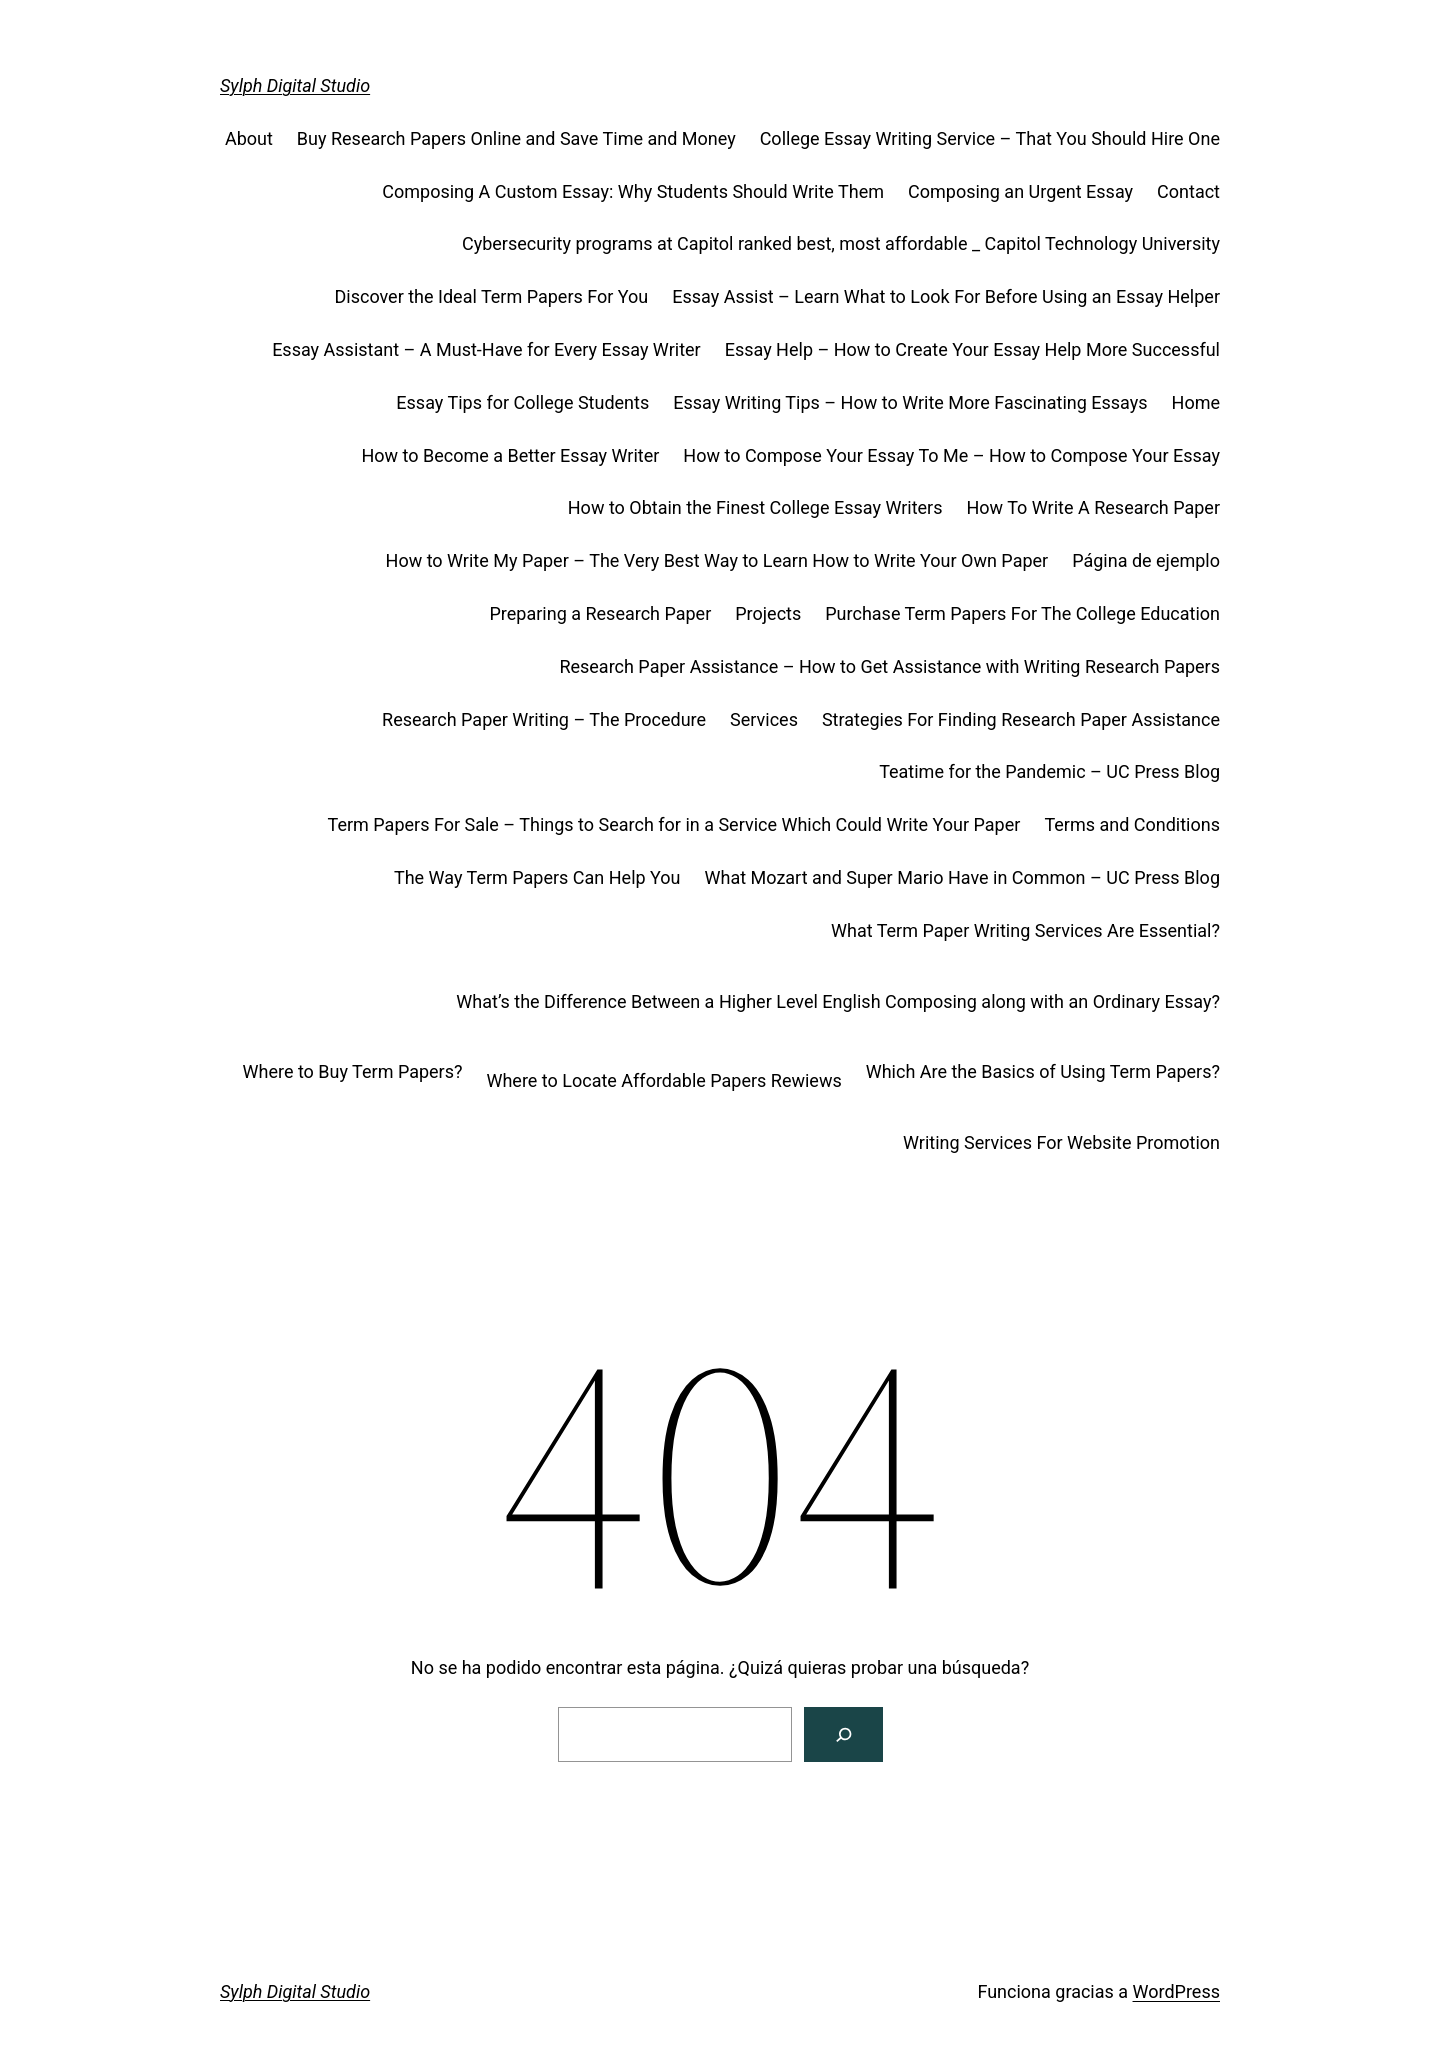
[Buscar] (843, 1734)
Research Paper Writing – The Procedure (544, 719)
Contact (1188, 191)
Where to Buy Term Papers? (353, 1071)
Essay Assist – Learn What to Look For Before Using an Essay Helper (946, 296)
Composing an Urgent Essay (1020, 191)
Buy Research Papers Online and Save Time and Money (516, 138)
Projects (768, 613)
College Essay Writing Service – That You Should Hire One (990, 138)
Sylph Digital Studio (295, 85)
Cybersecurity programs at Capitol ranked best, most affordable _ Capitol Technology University (841, 243)
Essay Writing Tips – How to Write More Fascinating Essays (910, 402)
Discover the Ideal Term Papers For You (491, 296)
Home (1196, 402)
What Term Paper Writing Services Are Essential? (1025, 930)
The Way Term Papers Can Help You (537, 877)
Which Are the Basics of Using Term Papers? (1043, 1071)
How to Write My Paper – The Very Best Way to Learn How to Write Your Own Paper (717, 560)
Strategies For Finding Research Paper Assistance (1021, 719)
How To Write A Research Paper (1093, 507)
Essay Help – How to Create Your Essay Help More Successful (972, 349)
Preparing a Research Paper (600, 613)
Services (764, 719)
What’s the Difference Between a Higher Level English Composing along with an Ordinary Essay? (838, 1001)
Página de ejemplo (1146, 560)
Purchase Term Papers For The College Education (1022, 613)
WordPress (1176, 1991)
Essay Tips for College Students (522, 402)
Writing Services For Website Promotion (1061, 1142)
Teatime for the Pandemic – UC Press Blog (1049, 771)
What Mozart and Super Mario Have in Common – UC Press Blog (962, 877)
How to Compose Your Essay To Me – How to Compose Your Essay (951, 455)
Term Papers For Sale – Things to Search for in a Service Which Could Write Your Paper (674, 824)
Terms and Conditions (1132, 824)
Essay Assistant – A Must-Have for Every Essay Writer (486, 349)
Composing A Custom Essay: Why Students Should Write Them (633, 191)
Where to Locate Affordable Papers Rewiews (663, 1080)
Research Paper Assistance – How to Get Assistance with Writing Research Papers (889, 666)
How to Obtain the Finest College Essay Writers (755, 507)
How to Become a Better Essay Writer (510, 455)
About (249, 138)
